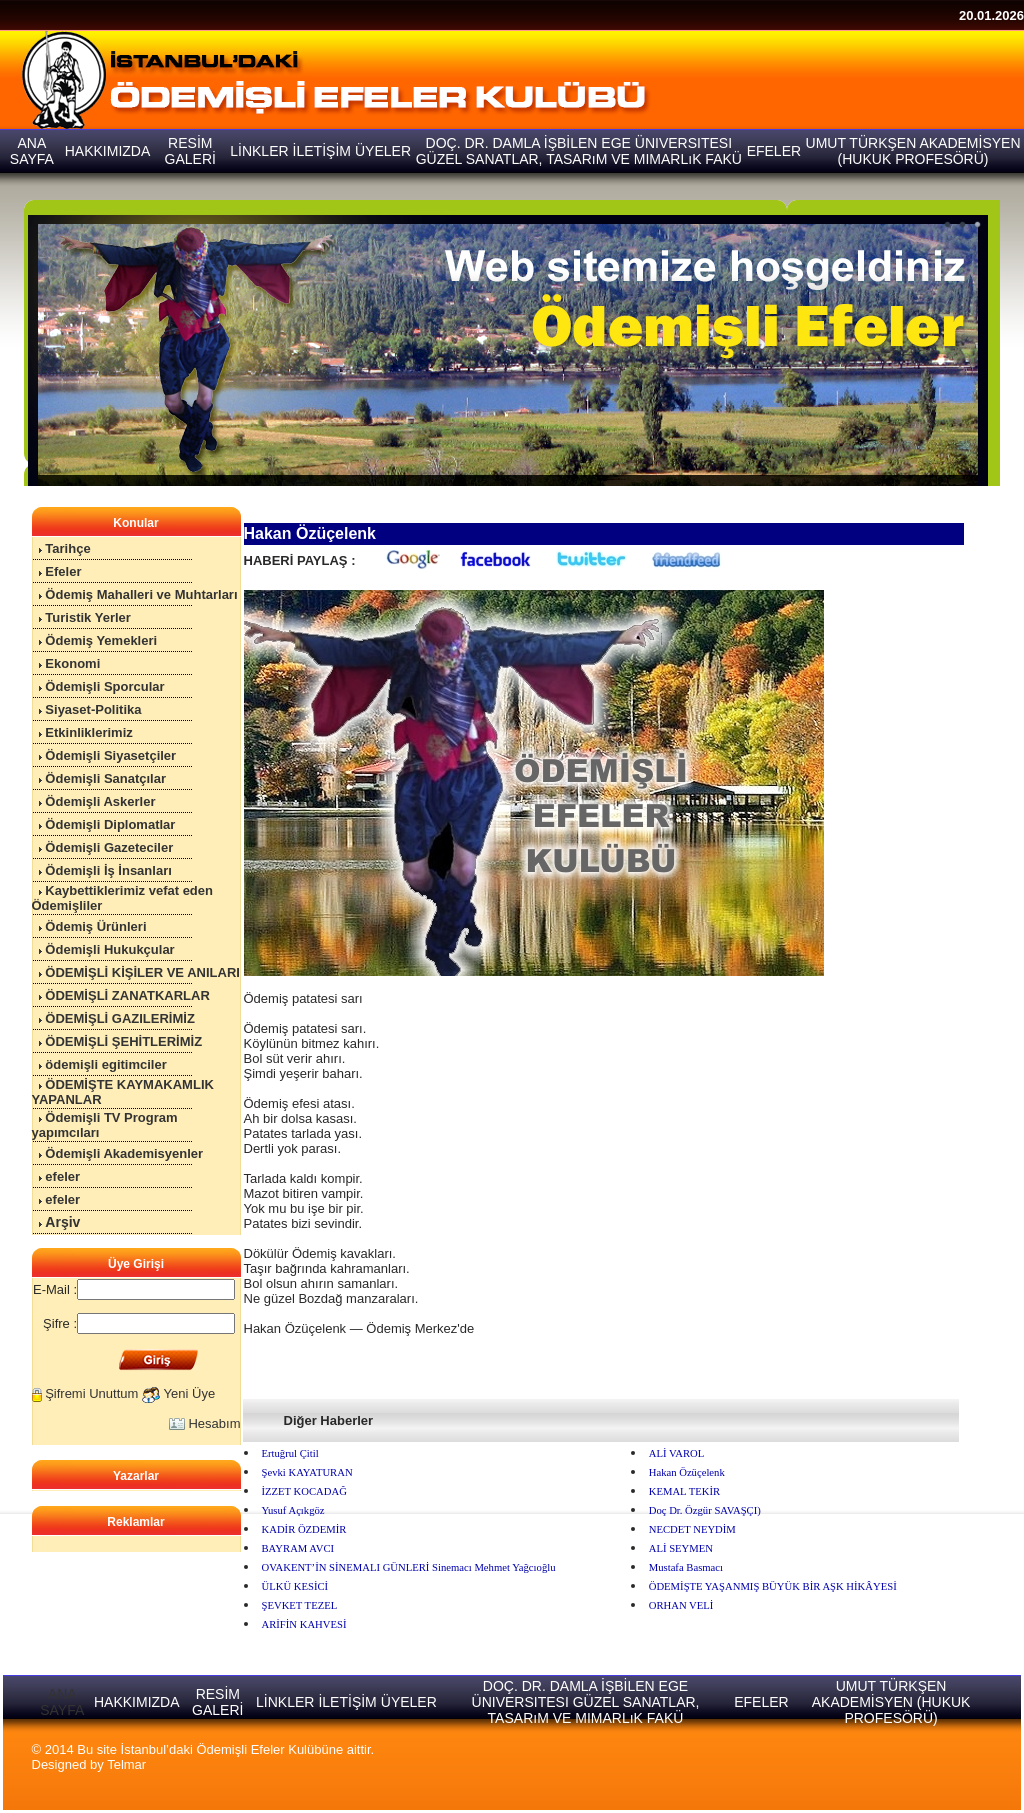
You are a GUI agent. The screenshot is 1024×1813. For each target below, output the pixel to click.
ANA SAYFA (62, 1702)
